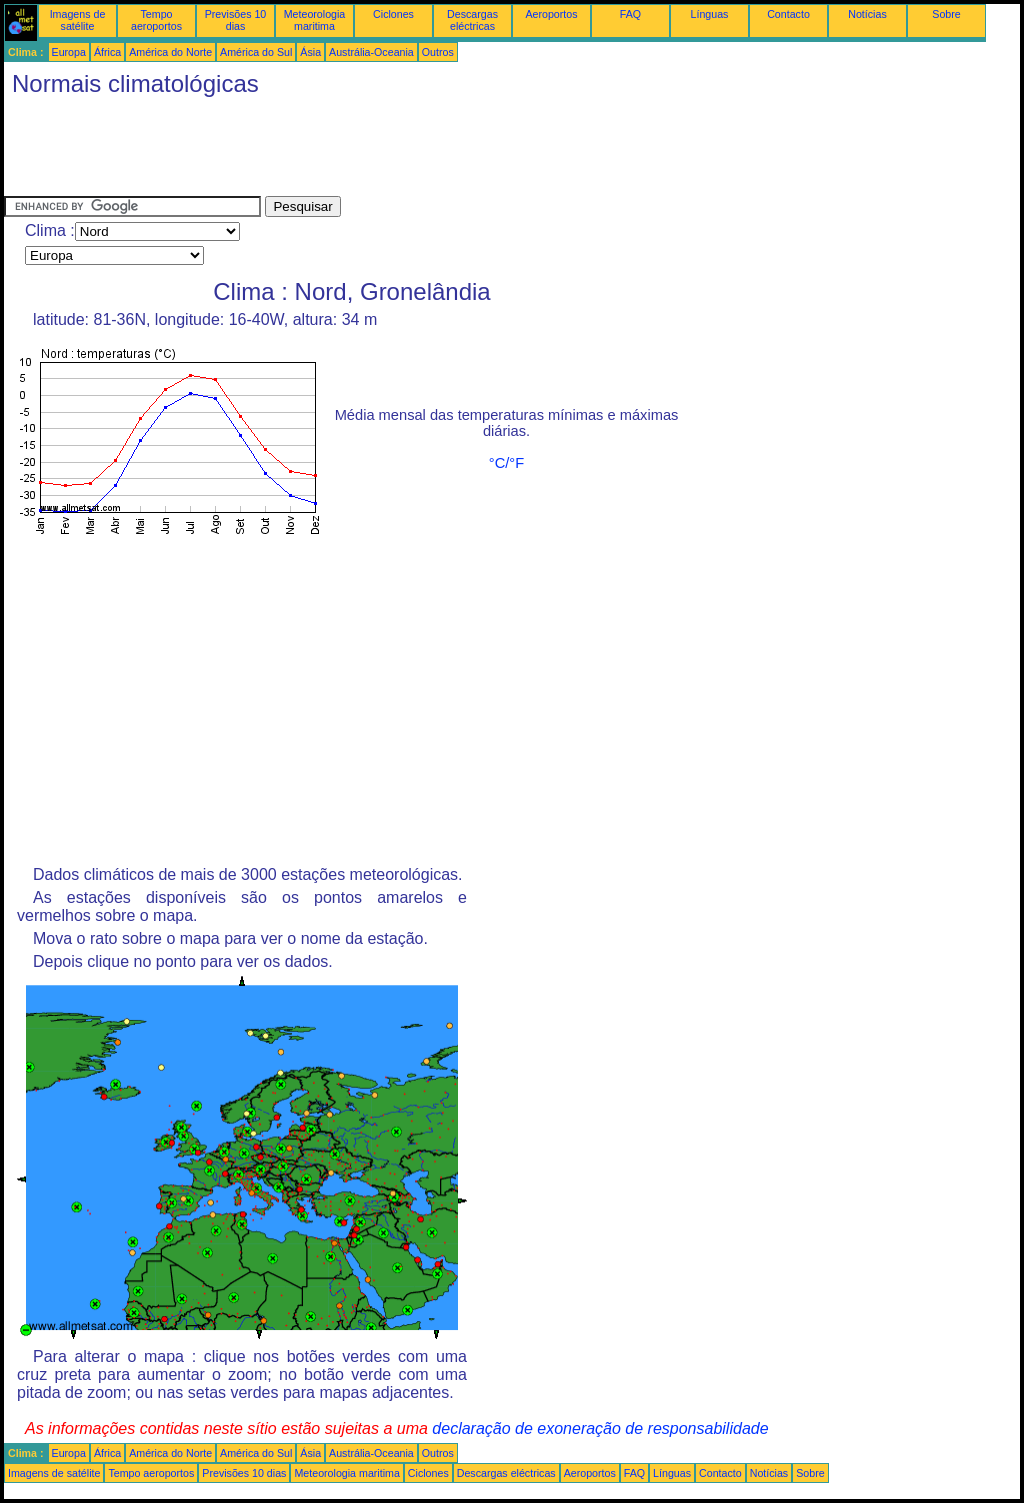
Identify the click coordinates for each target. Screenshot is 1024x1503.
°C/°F (506, 463)
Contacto (788, 14)
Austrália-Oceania (371, 52)
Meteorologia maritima (315, 20)
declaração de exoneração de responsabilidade (600, 1428)
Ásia (310, 52)
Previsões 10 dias (236, 20)
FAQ (630, 14)
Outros (438, 52)
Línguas (710, 14)
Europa (69, 52)
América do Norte (170, 52)
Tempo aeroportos (156, 20)
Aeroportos (551, 14)
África (107, 52)
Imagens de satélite (78, 20)
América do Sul (256, 52)
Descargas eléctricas (472, 20)
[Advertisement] (368, 151)
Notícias (867, 14)
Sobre (946, 14)
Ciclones (393, 14)
